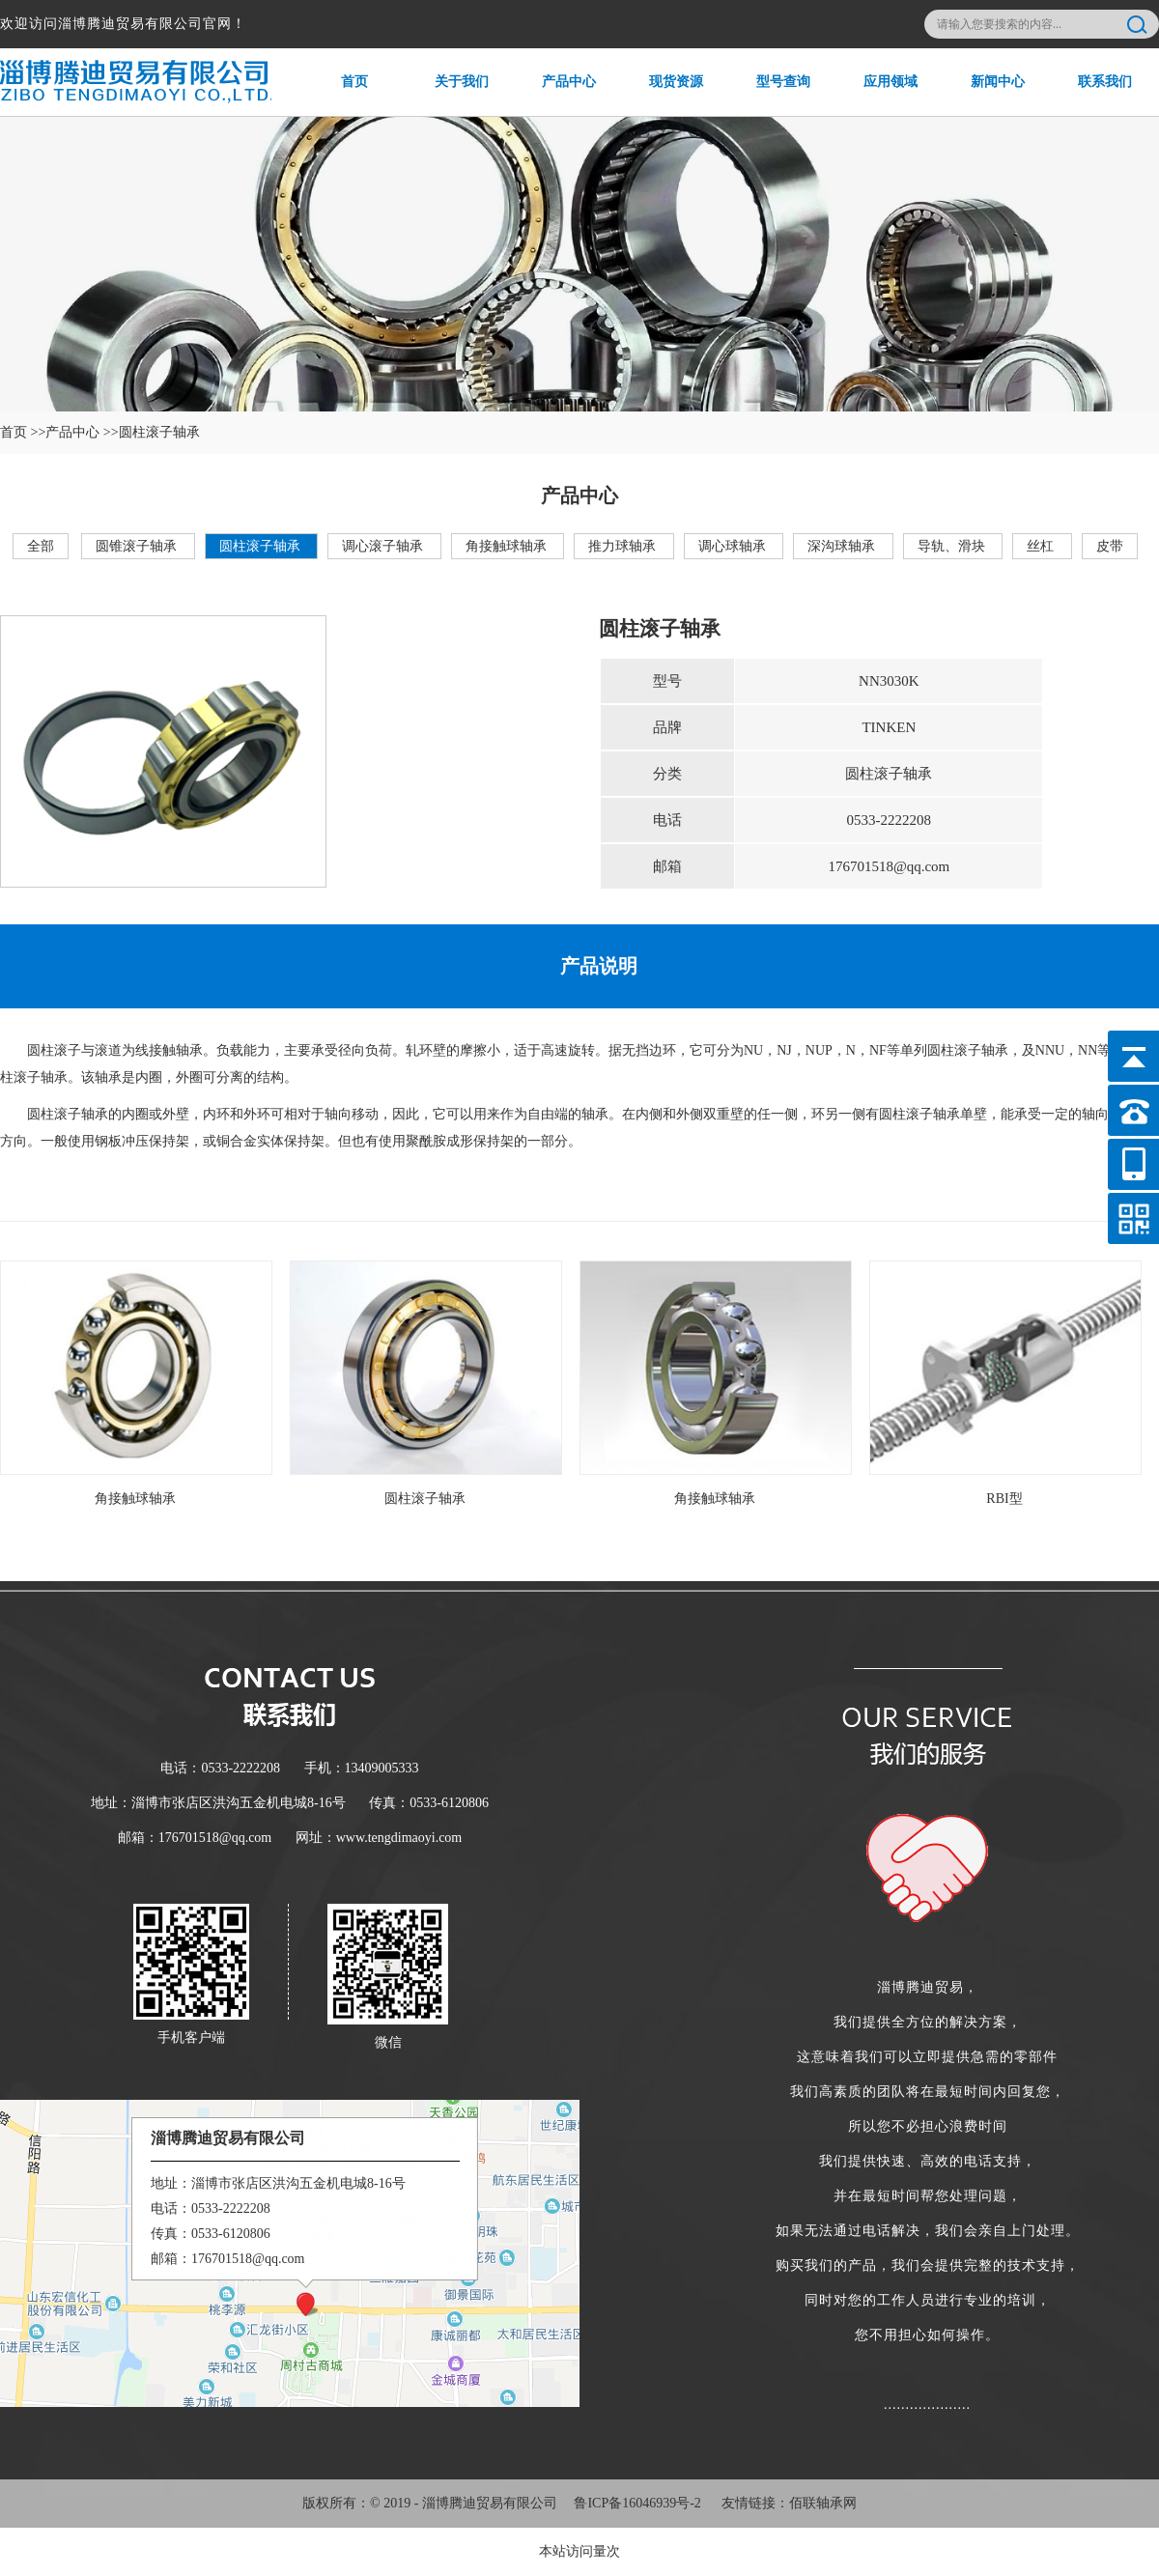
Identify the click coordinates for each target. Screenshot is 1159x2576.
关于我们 (449, 95)
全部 (40, 546)
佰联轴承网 (823, 2503)
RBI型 (1004, 1498)
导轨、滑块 (953, 546)
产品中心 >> (81, 432)
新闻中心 (985, 95)
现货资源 (663, 95)
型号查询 (770, 95)
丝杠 (1042, 546)
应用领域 (877, 95)
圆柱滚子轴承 (261, 546)
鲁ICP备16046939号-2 (637, 2503)
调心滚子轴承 (384, 546)
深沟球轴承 (843, 546)
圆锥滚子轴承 (138, 546)
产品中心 (556, 95)
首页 (334, 95)
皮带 (1109, 546)
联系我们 (1092, 95)
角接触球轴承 (508, 546)
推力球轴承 (624, 546)
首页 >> (22, 432)
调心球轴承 (734, 546)
